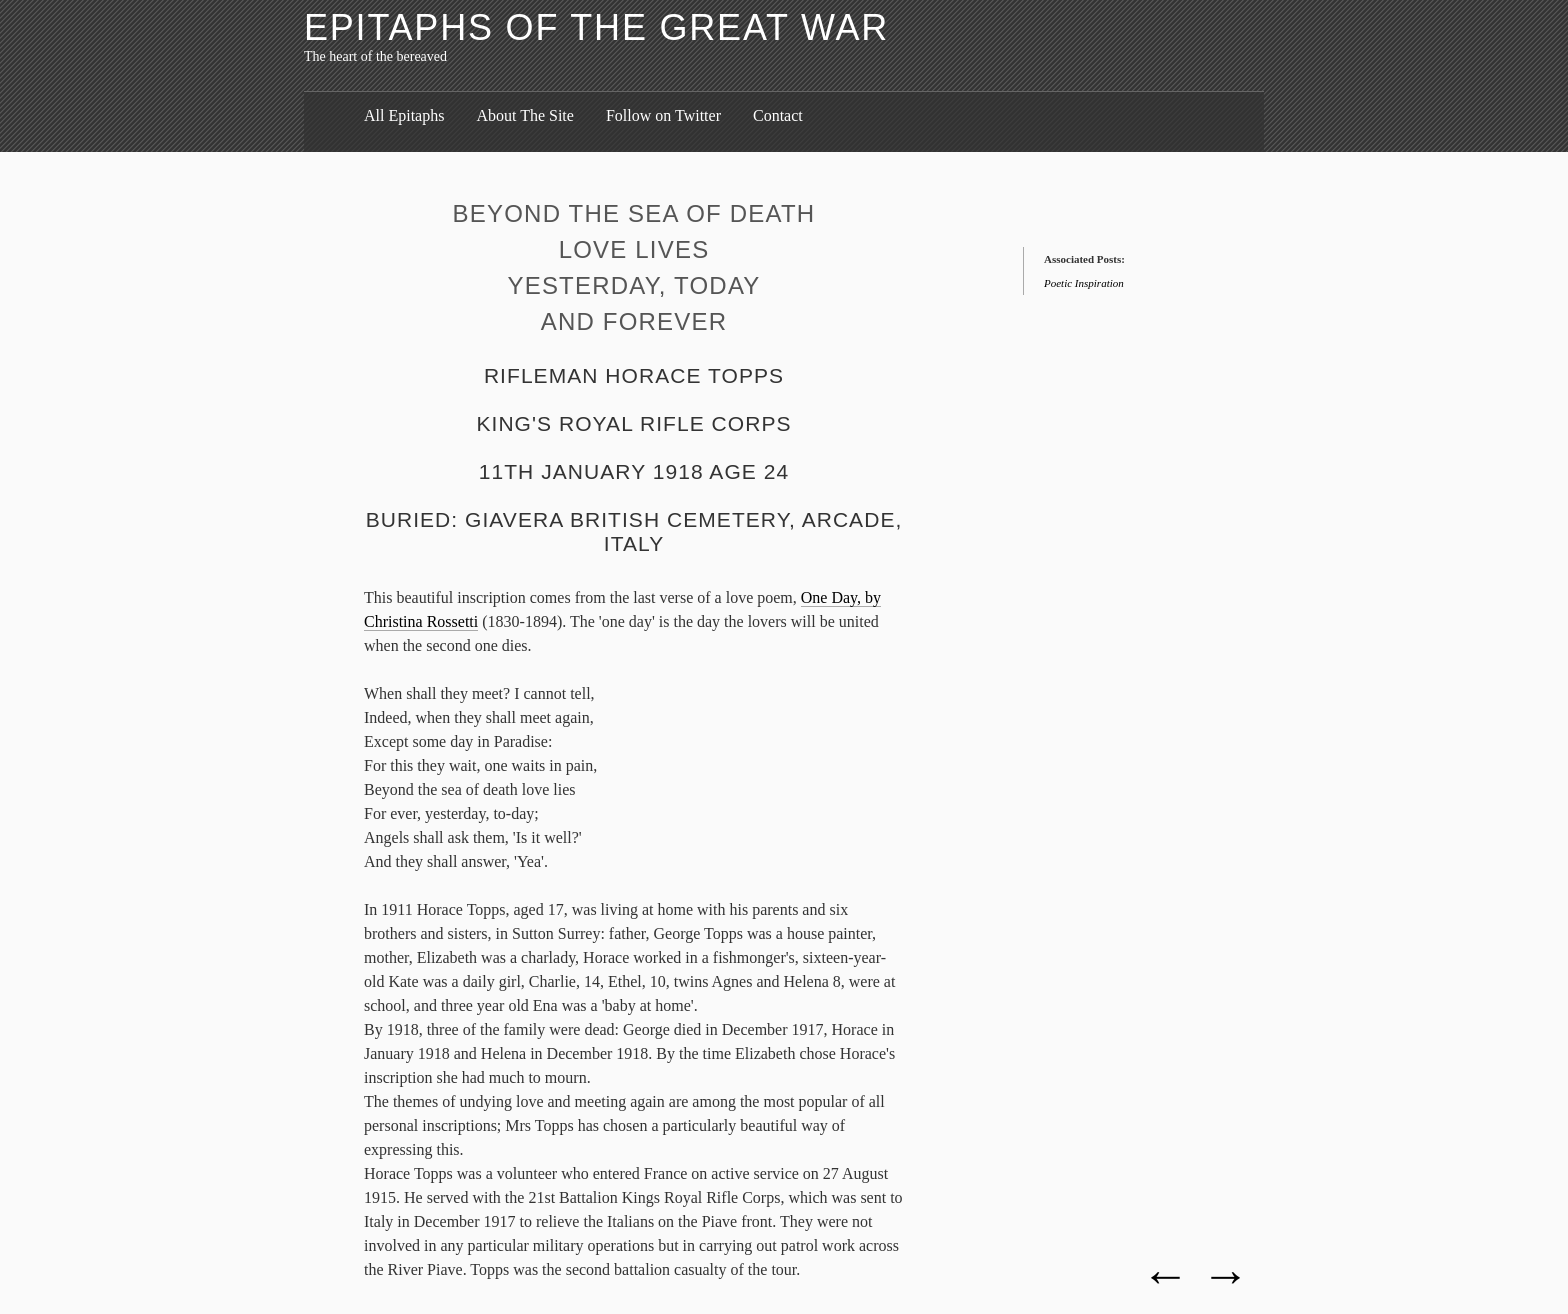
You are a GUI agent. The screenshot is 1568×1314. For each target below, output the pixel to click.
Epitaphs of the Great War (596, 27)
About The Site (524, 115)
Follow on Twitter (663, 115)
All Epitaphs (404, 115)
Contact (778, 115)
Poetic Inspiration (1084, 283)
